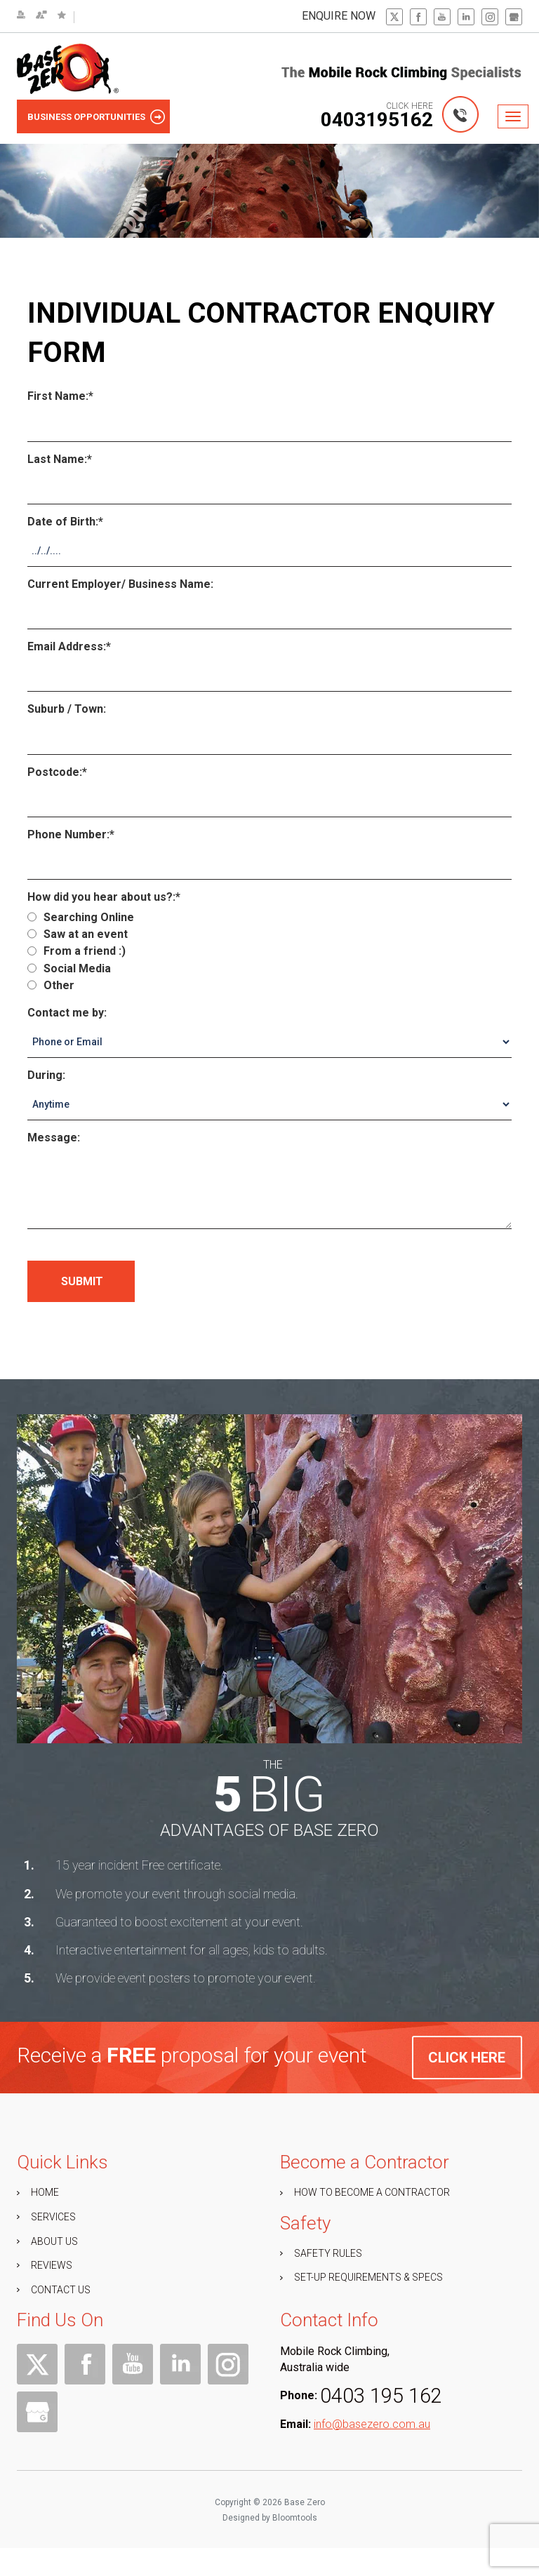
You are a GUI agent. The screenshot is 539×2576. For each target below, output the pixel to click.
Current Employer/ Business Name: (120, 584)
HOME (45, 2220)
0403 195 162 (381, 2424)
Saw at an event (77, 934)
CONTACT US (61, 2317)
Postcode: (54, 772)
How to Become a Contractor (372, 2220)
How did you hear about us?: (101, 897)
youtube (442, 16)
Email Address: (66, 646)
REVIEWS (51, 2293)
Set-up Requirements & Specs (368, 2305)
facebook (418, 16)
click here (466, 2085)
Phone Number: (68, 834)
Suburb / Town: (66, 709)
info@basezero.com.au (372, 2452)
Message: (53, 1138)
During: (46, 1075)
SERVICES (53, 2244)
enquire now (338, 15)
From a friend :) (76, 951)
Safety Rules (328, 2281)
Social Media (69, 968)
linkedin (466, 16)
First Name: (57, 396)
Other (50, 985)
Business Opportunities (86, 117)
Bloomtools (294, 2556)
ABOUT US (54, 2269)
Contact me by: (67, 1012)
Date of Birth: (62, 521)
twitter (394, 16)
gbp (513, 16)
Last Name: (57, 459)
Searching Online (80, 917)
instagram (489, 16)
